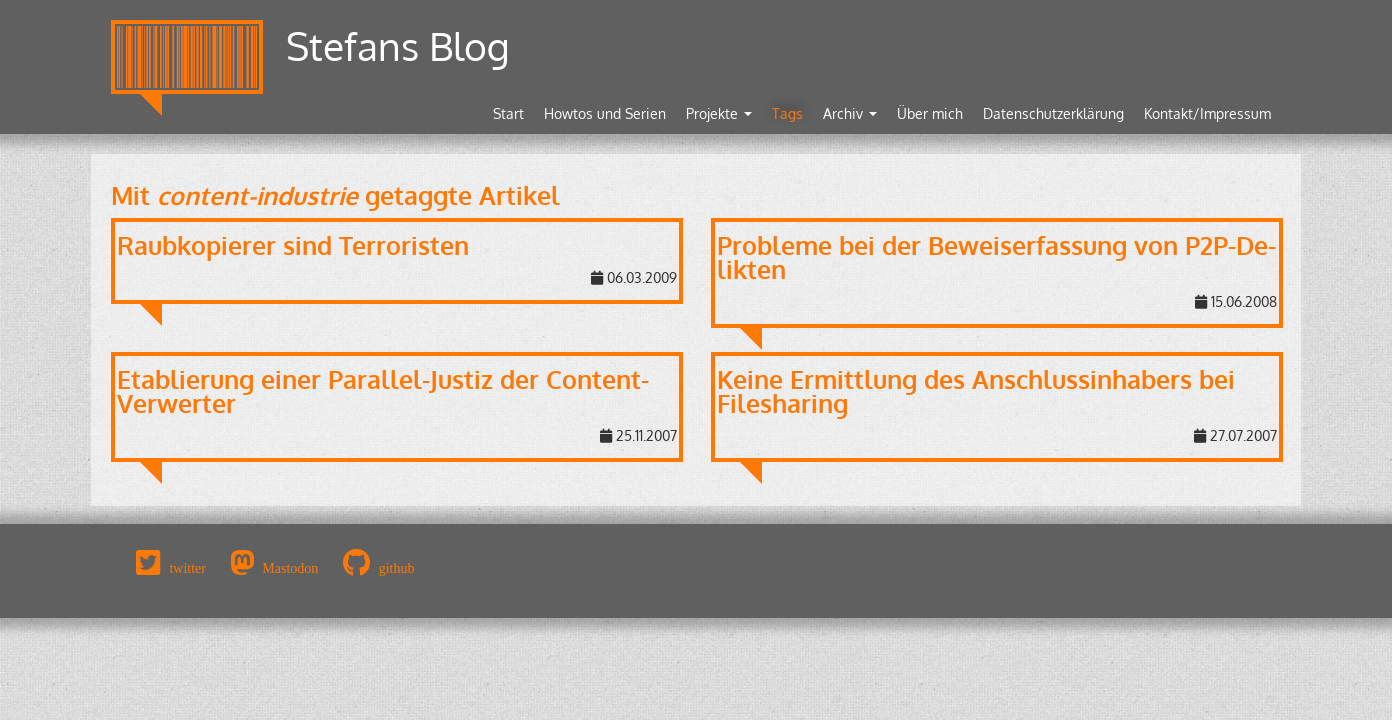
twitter (187, 568)
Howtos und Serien (605, 113)
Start (508, 113)
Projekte (719, 113)
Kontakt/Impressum (1207, 113)
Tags (787, 113)
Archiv (850, 113)
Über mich (930, 113)
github (397, 568)
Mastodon (290, 568)
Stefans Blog (398, 45)
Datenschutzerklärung (1053, 113)
